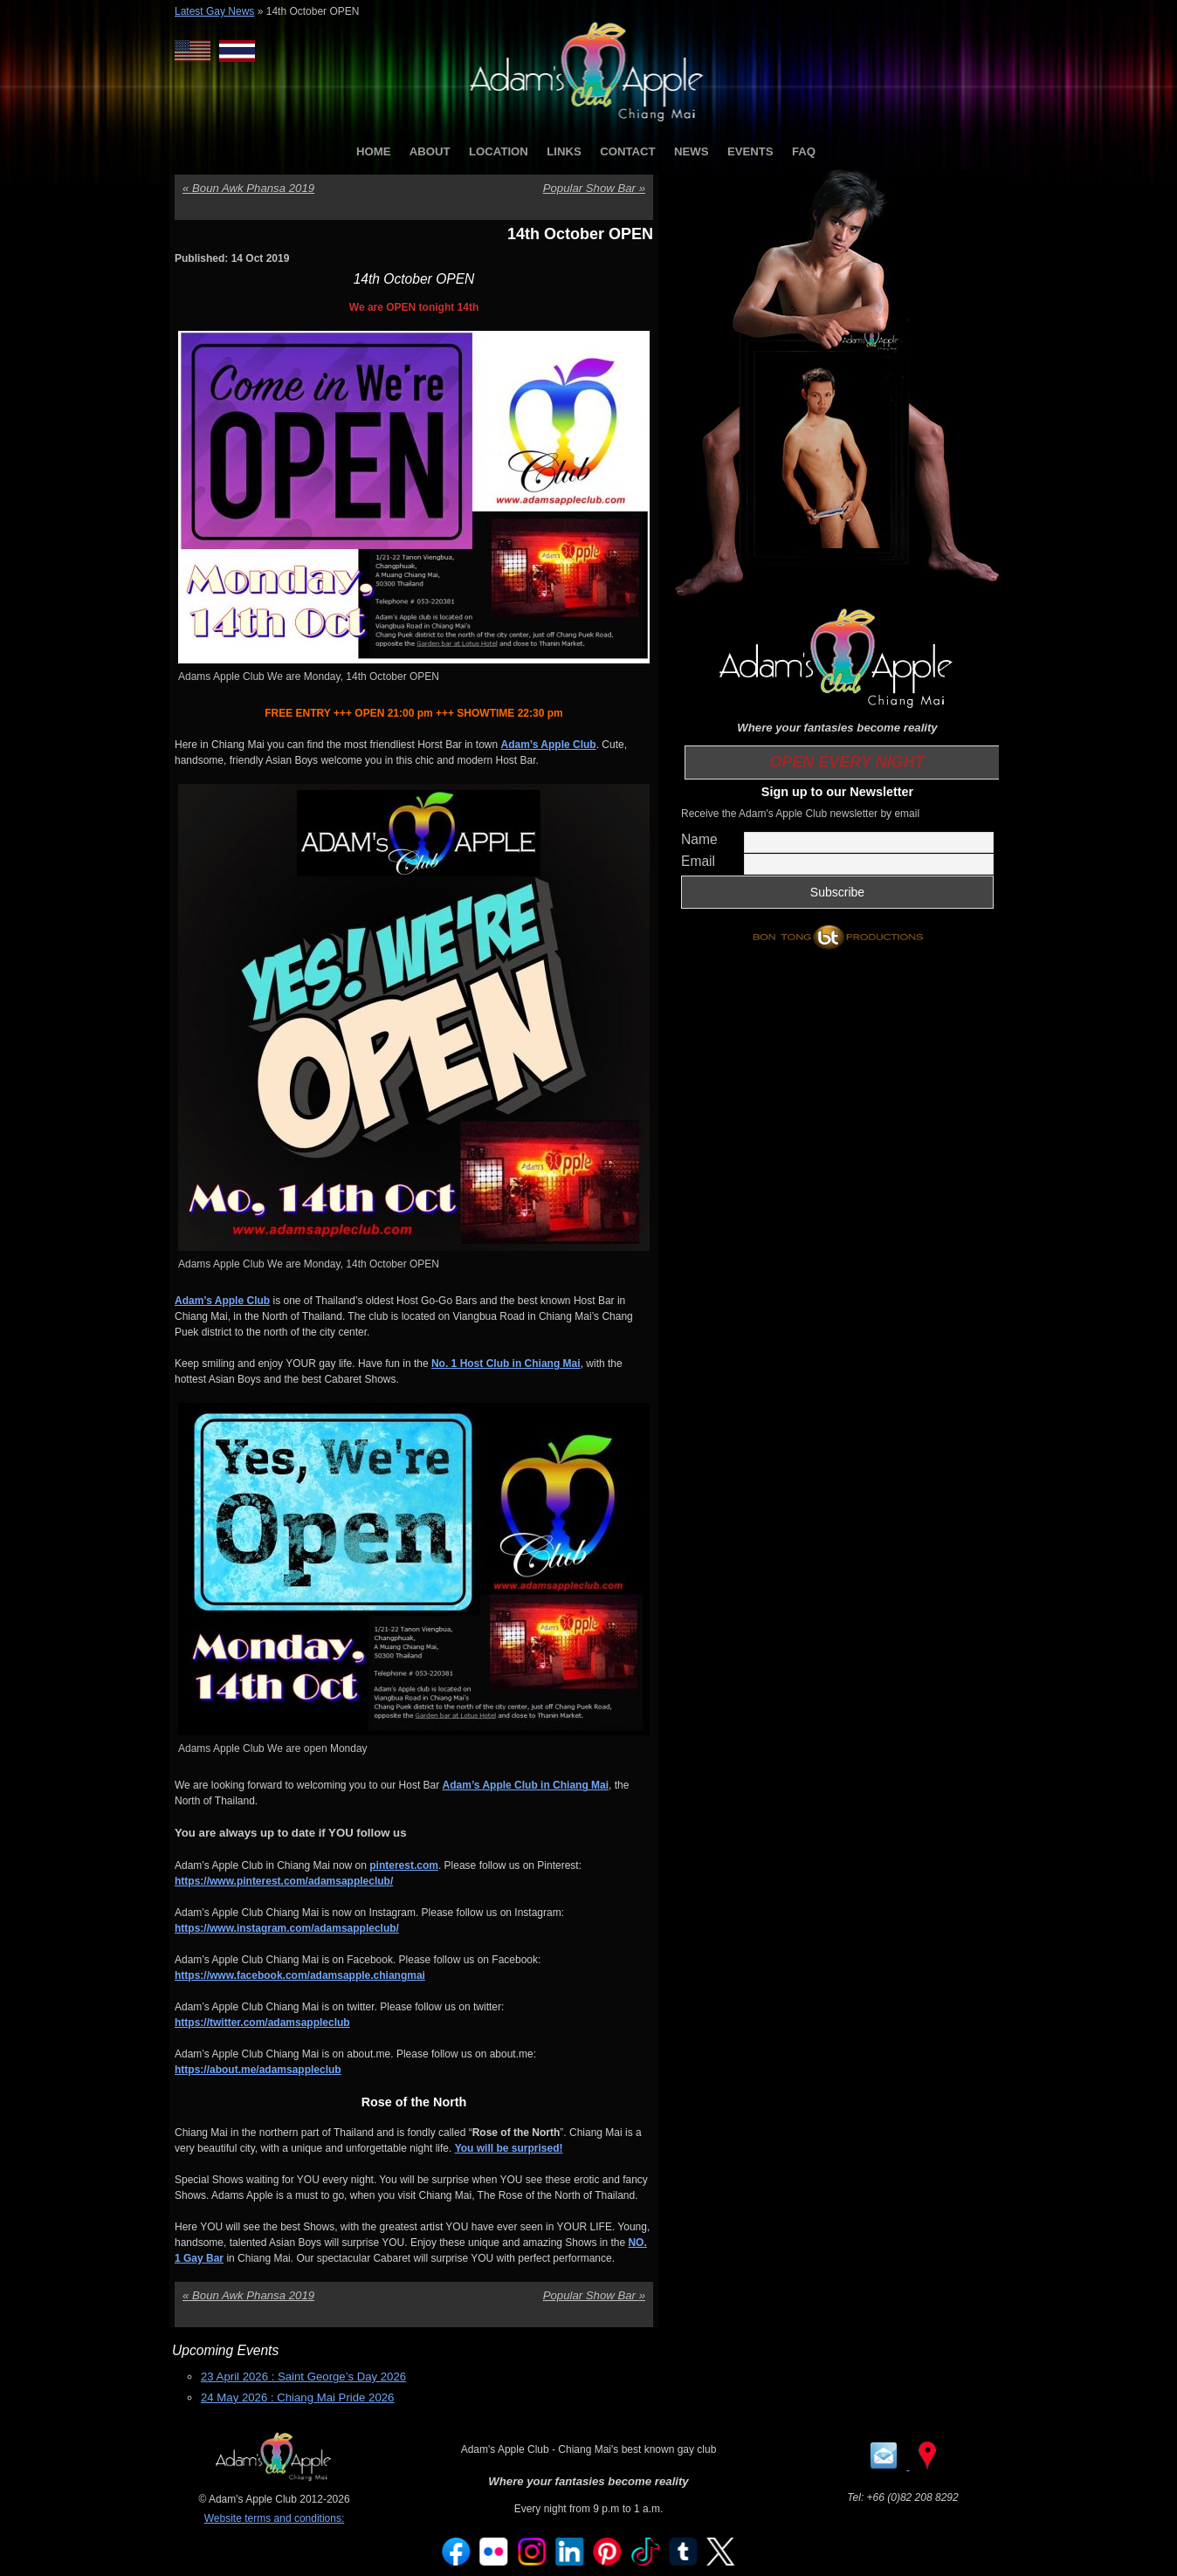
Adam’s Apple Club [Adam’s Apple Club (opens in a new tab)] (548, 744)
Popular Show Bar (594, 188)
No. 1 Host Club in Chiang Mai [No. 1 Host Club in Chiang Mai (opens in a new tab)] (506, 1363)
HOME (373, 151)
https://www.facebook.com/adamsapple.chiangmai (300, 1975)
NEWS (691, 151)
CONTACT (627, 151)
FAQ (804, 151)
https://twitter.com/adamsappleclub (262, 2022)
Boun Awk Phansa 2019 (248, 188)
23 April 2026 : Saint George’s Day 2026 (303, 2376)
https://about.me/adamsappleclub (258, 2070)
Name (699, 839)
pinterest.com (403, 1865)
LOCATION (498, 151)
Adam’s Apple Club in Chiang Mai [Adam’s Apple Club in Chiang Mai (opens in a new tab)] (526, 1785)
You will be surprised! (509, 2148)
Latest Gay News (214, 11)
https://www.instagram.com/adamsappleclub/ (287, 1928)
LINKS (564, 151)
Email (698, 861)
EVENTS (750, 151)
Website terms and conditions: (274, 2518)
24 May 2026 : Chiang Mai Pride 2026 (297, 2397)
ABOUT (430, 151)
